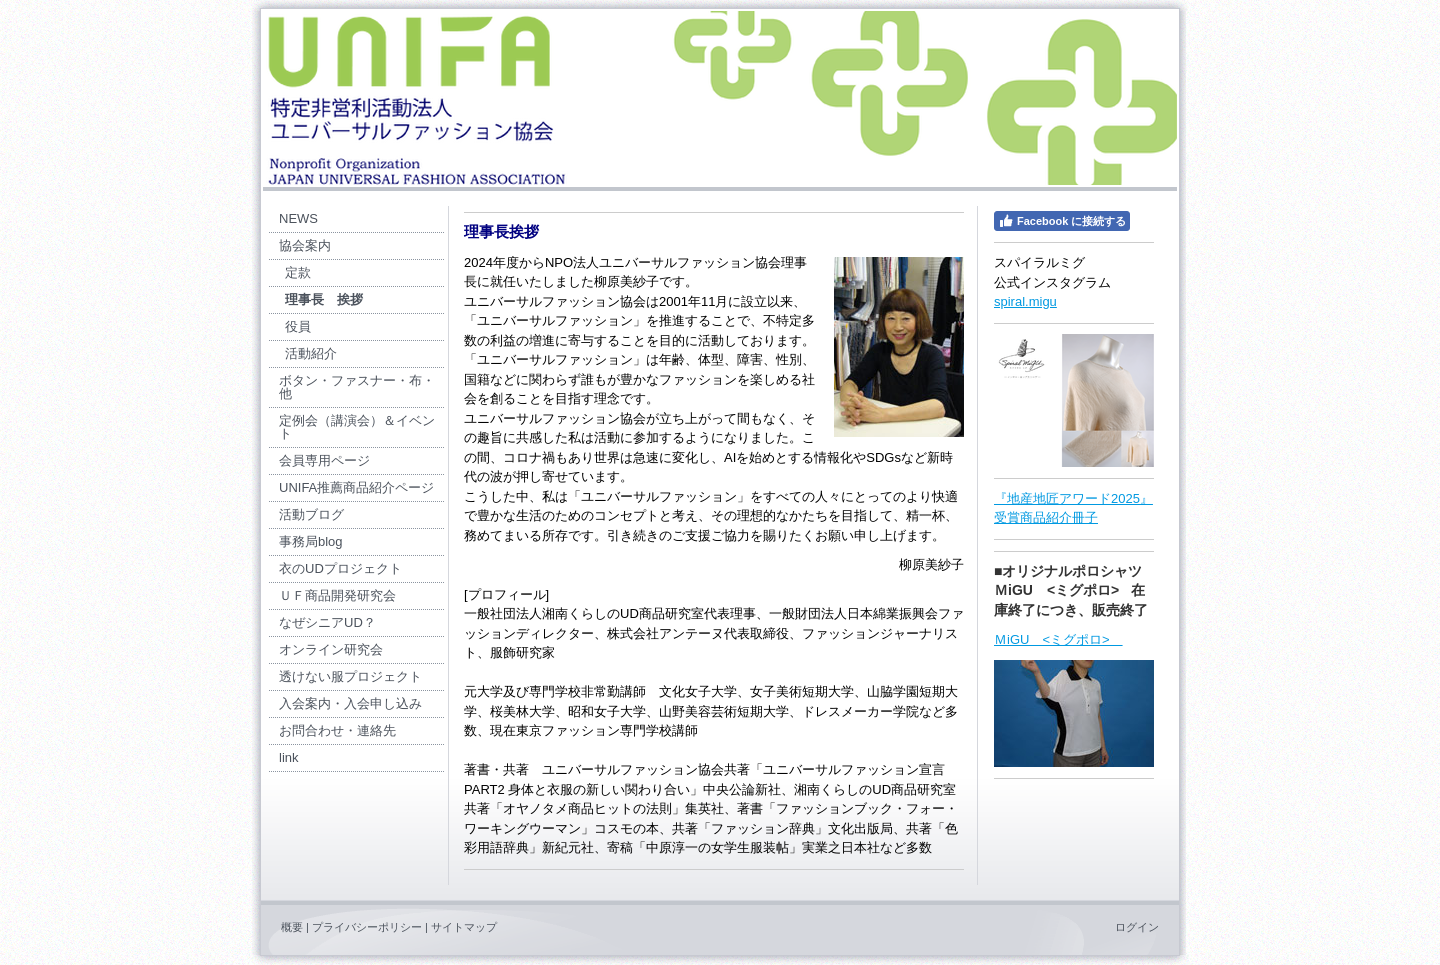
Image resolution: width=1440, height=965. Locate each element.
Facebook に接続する (1062, 221)
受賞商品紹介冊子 (1046, 517)
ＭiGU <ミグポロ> (1058, 639)
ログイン (1137, 927)
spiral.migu (1025, 301)
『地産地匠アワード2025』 (1073, 498)
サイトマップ (464, 927)
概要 (292, 927)
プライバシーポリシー (367, 927)
